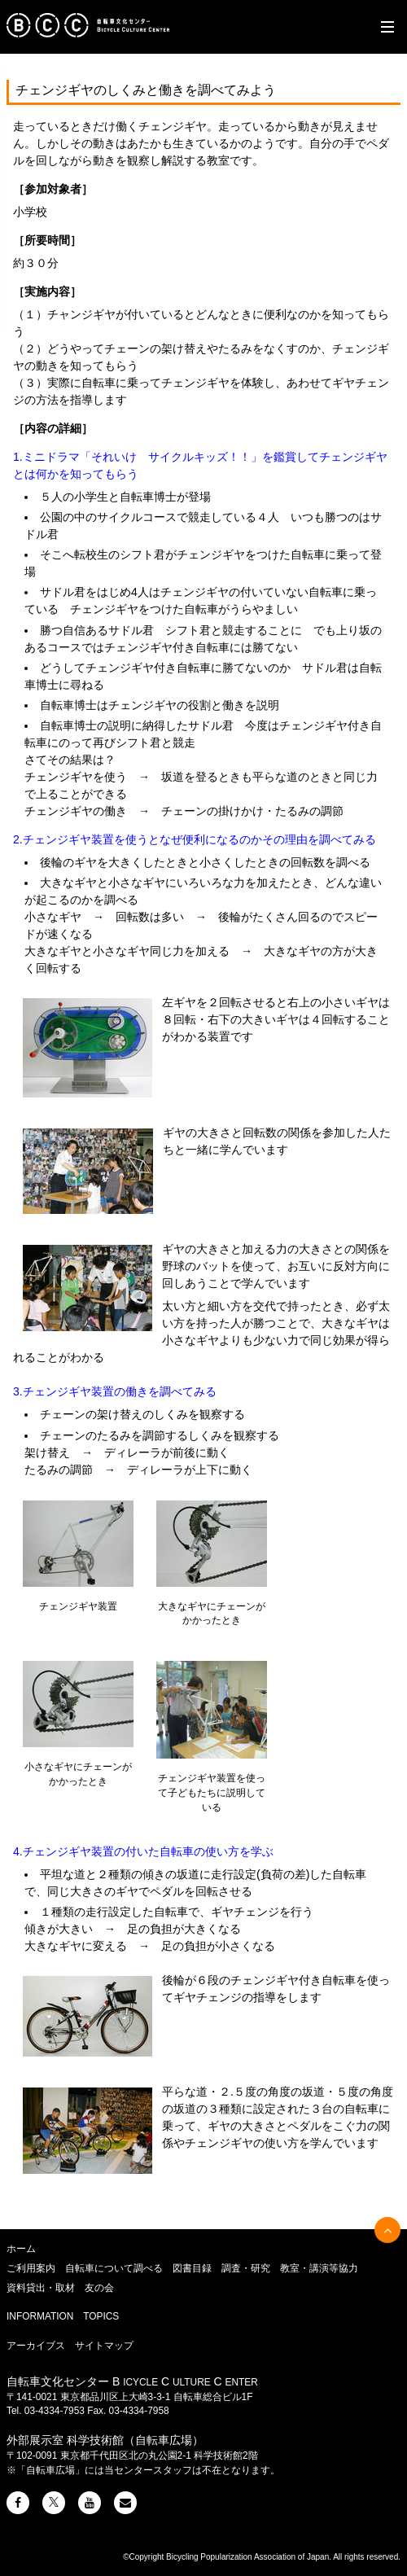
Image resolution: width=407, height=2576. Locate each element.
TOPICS (101, 2316)
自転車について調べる (114, 2268)
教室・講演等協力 (319, 2268)
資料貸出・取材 (41, 2287)
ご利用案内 (31, 2268)
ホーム (21, 2248)
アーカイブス (36, 2345)
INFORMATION (40, 2316)
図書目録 (192, 2268)
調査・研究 (245, 2268)
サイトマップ (104, 2345)
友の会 (99, 2287)
